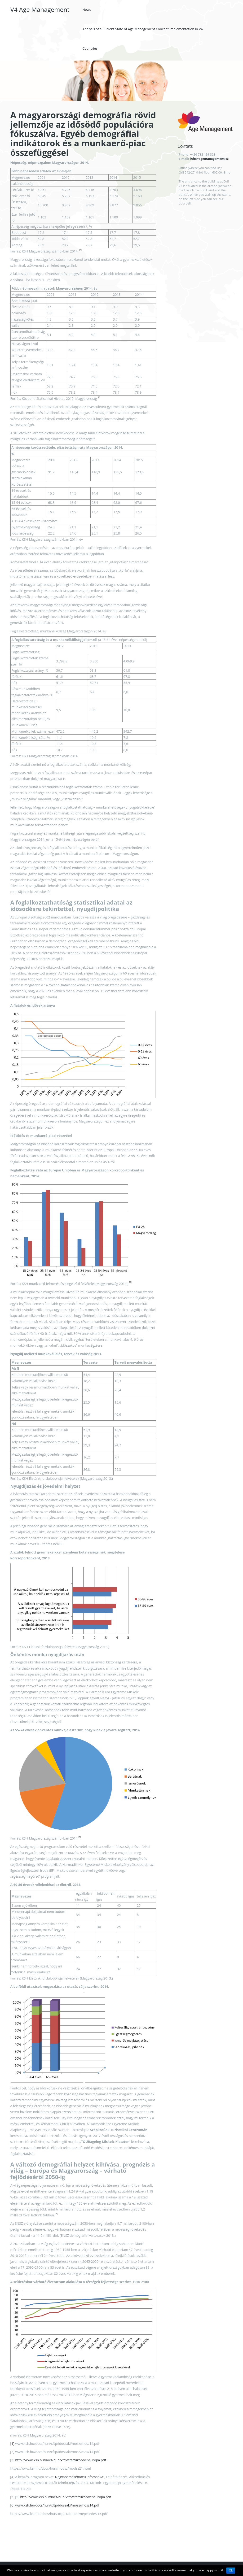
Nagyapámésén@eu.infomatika (79, 2477)
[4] (12, 2477)
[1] (80, 249)
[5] (12, 2497)
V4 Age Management (40, 9)
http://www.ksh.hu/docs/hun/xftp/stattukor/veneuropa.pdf (60, 2460)
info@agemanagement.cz (209, 159)
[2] (99, 397)
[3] (130, 1282)
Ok (230, 2570)
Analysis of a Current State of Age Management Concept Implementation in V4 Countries (143, 39)
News (87, 9)
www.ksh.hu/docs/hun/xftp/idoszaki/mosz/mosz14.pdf (57, 2505)
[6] (57, 2213)
